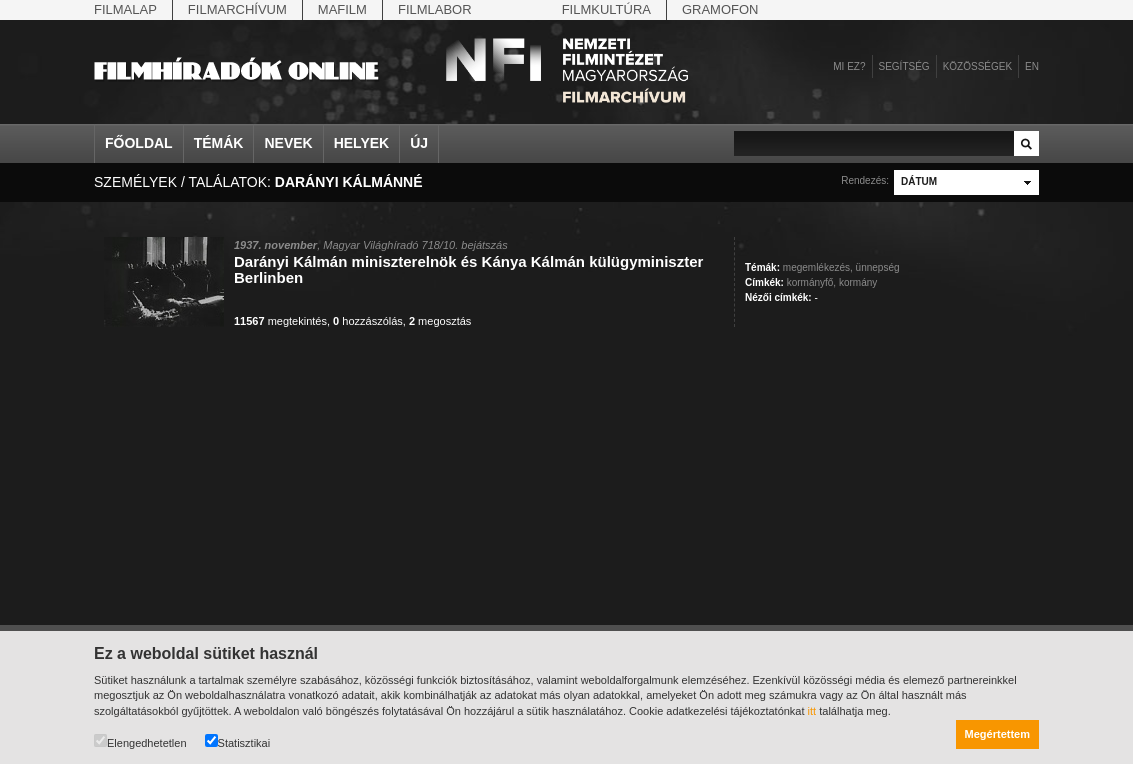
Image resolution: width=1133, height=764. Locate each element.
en (1032, 66)
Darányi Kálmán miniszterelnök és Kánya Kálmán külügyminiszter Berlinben (468, 269)
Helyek (362, 143)
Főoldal (139, 143)
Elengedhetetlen (140, 741)
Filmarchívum (237, 9)
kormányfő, (811, 282)
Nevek (288, 143)
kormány (858, 282)
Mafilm (342, 9)
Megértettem (997, 734)
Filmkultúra (606, 9)
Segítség (904, 66)
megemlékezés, (818, 267)
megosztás (440, 321)
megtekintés (280, 321)
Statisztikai (238, 741)
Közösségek (977, 66)
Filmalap (125, 9)
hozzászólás (368, 321)
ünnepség (878, 267)
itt (812, 711)
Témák (219, 143)
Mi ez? (849, 66)
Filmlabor (435, 9)
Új (419, 143)
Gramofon (720, 9)
